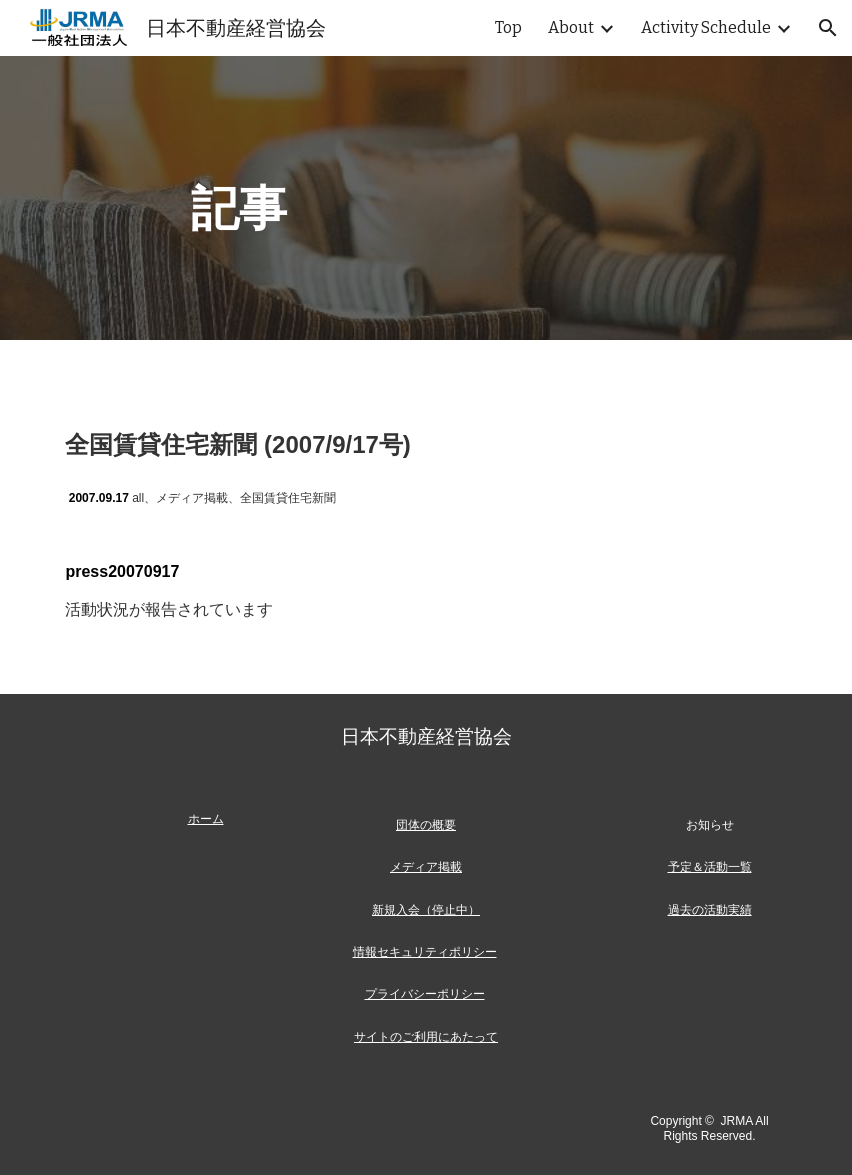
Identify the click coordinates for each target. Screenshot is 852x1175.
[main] (425, 198)
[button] (828, 28)
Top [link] (508, 27)
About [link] (571, 27)
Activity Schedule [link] (706, 27)
